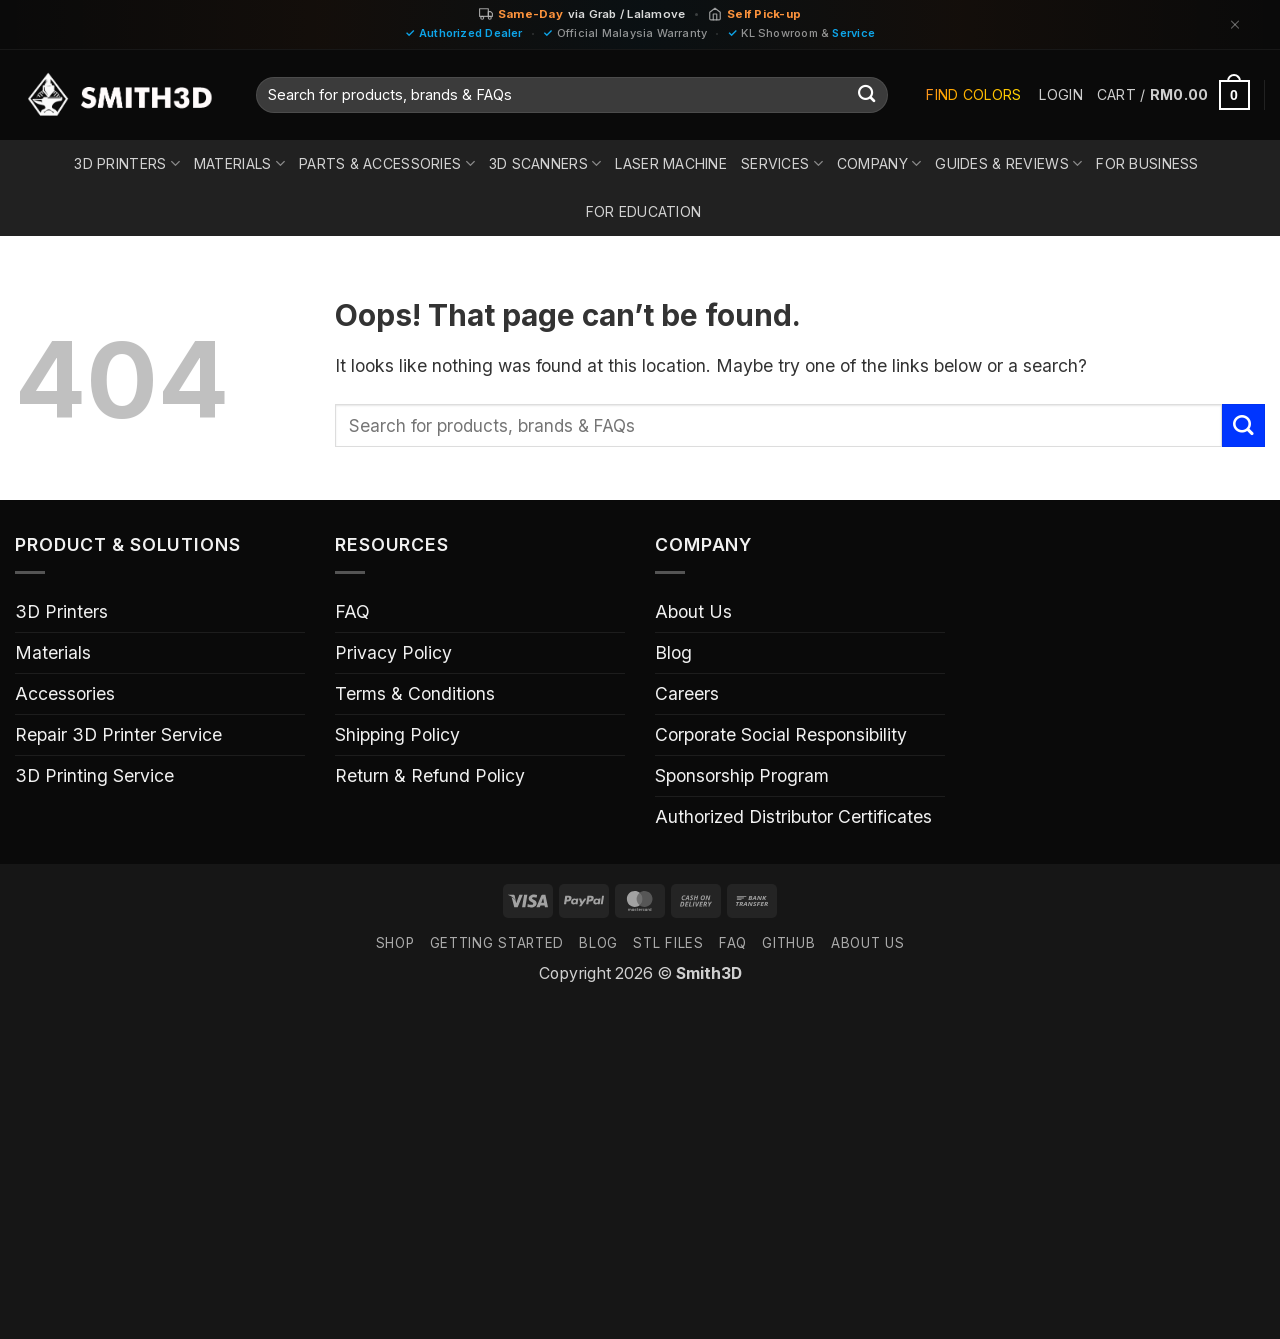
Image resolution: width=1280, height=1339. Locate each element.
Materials (239, 163)
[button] (1060, 95)
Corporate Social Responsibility (781, 734)
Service (853, 33)
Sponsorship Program (742, 775)
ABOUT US (867, 943)
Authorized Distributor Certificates (793, 816)
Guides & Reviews (1008, 163)
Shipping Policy (397, 734)
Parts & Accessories (387, 163)
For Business (1147, 163)
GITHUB (788, 943)
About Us (693, 611)
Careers (687, 693)
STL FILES (668, 943)
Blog (673, 652)
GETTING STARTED (497, 943)
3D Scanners (545, 163)
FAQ (352, 611)
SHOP (395, 943)
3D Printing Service (94, 775)
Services (782, 163)
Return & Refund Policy (430, 775)
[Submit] (866, 95)
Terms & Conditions (415, 693)
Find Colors (973, 94)
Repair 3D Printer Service (118, 734)
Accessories (65, 693)
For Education (644, 211)
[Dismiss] (1235, 24)
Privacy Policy (393, 652)
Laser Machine (671, 163)
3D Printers (127, 163)
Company (879, 163)
